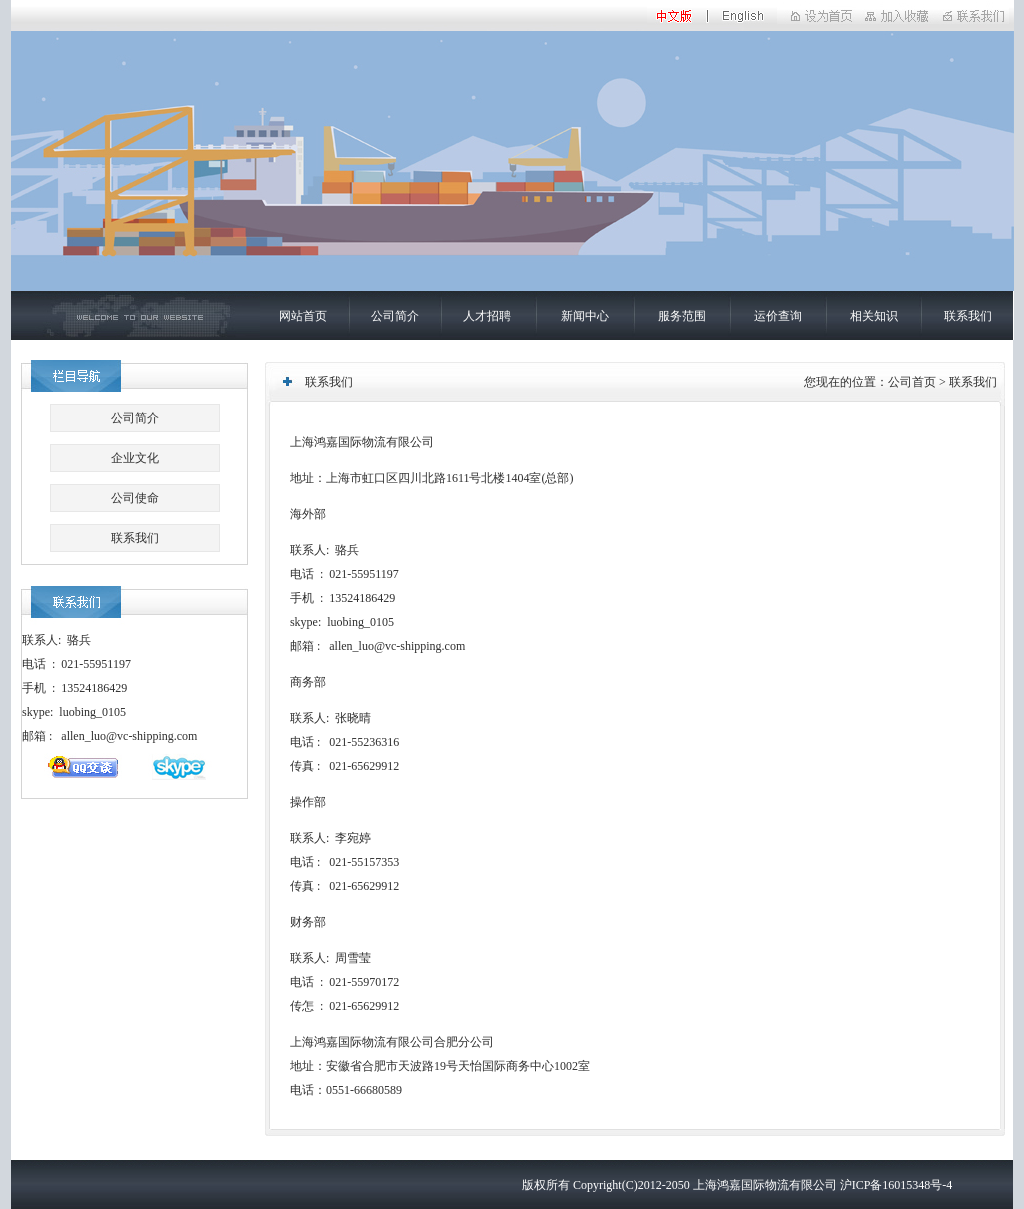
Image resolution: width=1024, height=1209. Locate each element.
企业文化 (135, 458)
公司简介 (395, 316)
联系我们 (968, 316)
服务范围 (682, 316)
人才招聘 (487, 316)
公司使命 (135, 498)
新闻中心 (585, 316)
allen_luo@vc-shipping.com (129, 736)
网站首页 (303, 316)
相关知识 (874, 316)
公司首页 (912, 382)
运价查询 (778, 316)
